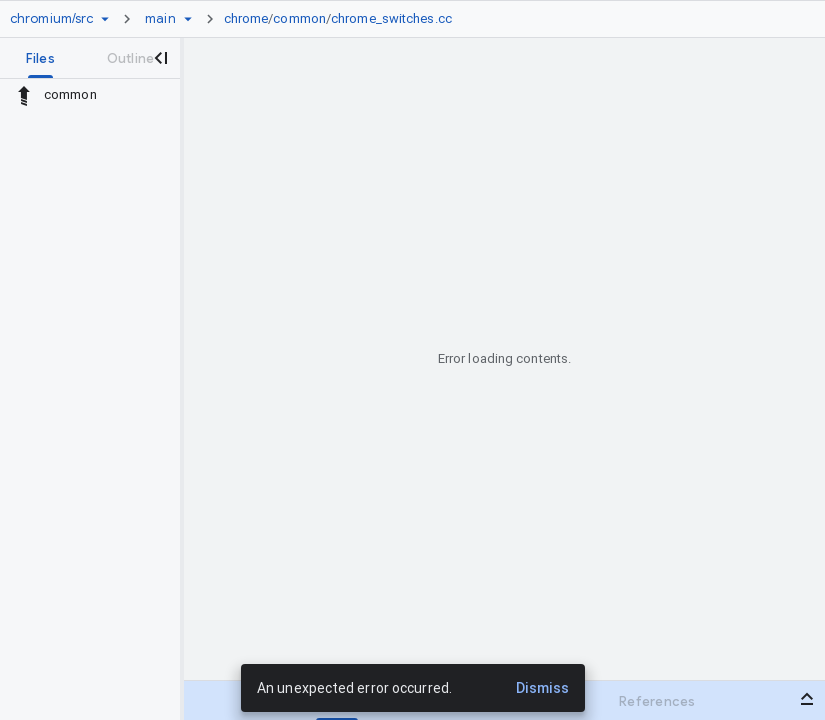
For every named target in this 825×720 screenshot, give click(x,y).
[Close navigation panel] (160, 58)
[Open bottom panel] (807, 699)
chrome (246, 18)
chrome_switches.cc (391, 18)
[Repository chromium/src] (51, 19)
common (299, 18)
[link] (343, 19)
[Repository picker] (105, 19)
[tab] (40, 58)
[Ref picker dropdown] (188, 19)
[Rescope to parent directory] (24, 95)
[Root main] (160, 19)
